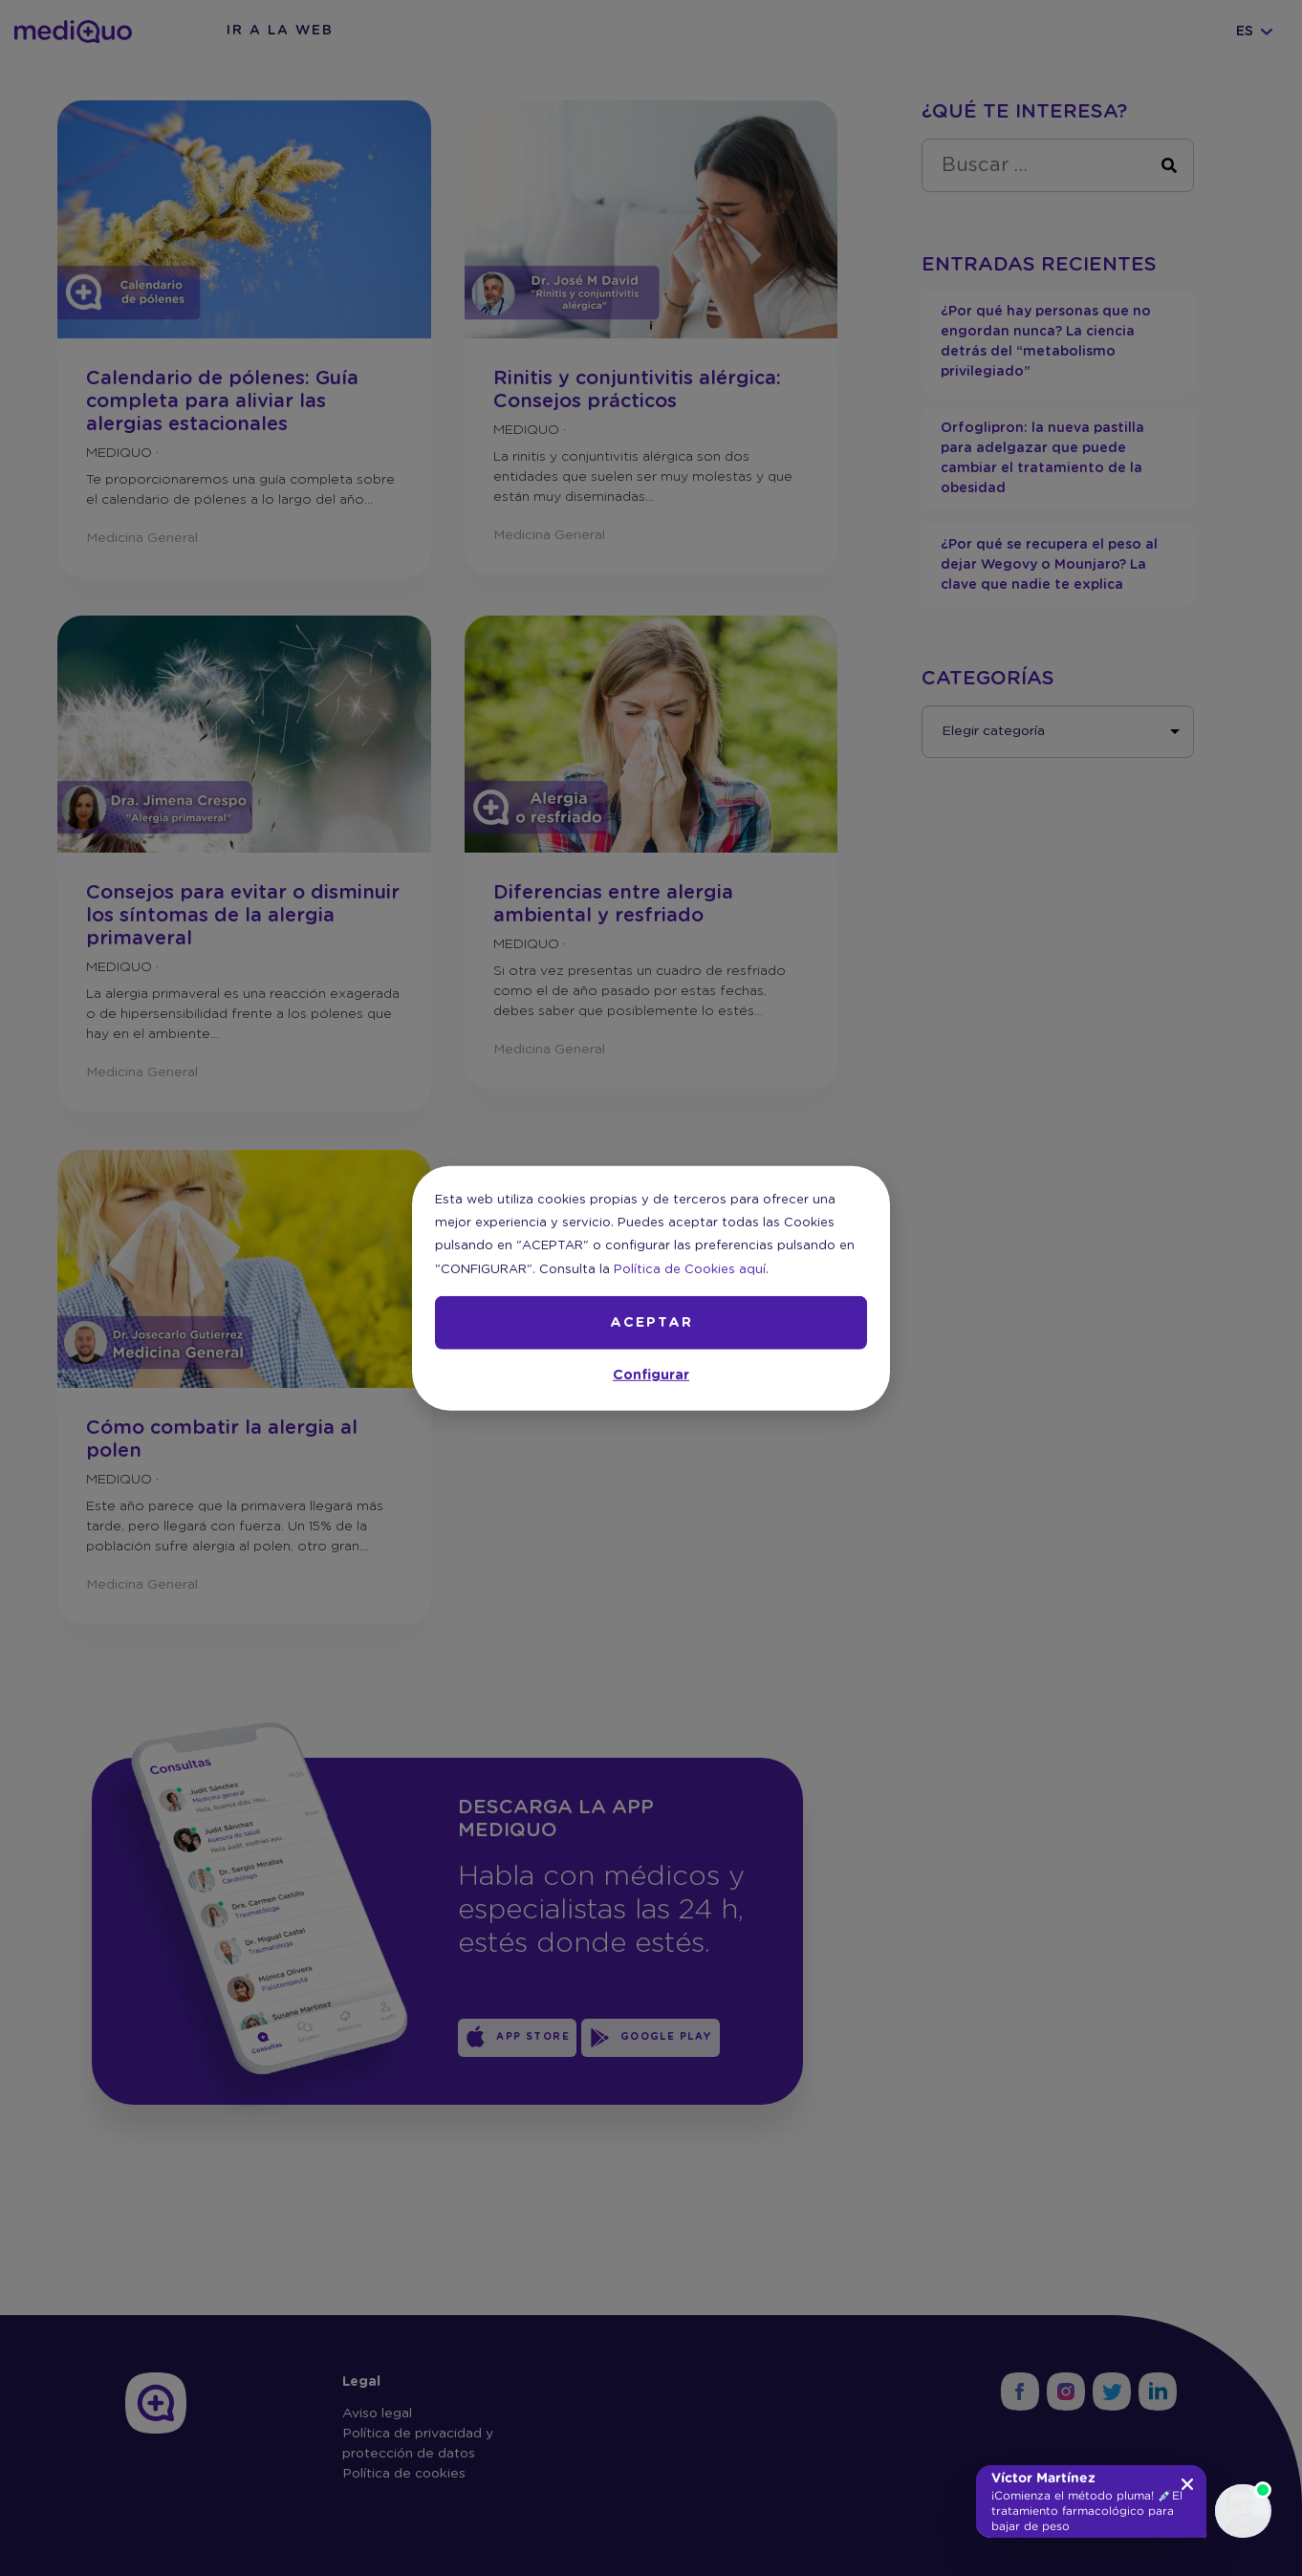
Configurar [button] (651, 1375)
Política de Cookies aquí (690, 1269)
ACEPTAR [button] (651, 1323)
